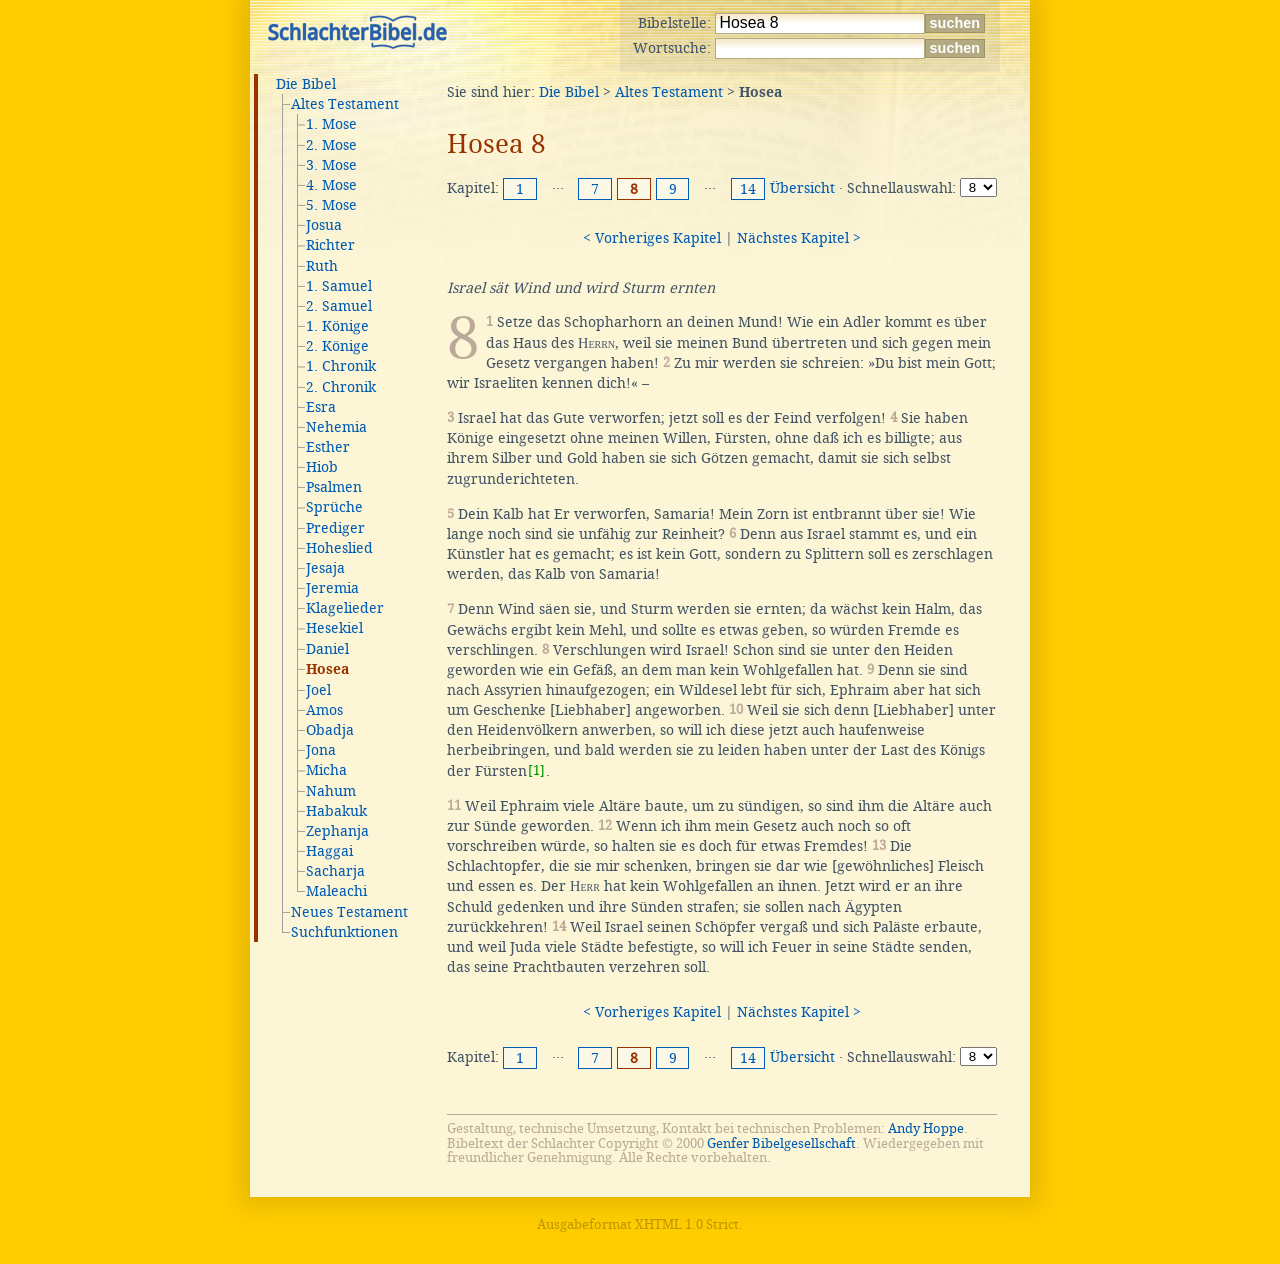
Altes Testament (345, 104)
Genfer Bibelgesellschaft (781, 1143)
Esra (321, 407)
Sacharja (335, 871)
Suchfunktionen (344, 932)
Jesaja (325, 568)
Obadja (330, 730)
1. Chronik (341, 366)
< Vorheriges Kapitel (652, 238)
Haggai (329, 851)
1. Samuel (339, 286)
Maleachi (336, 891)
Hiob (322, 467)
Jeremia (332, 588)
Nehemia (336, 427)
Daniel (327, 649)
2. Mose (331, 145)
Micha (326, 770)
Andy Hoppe (926, 1128)
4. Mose (331, 185)
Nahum (331, 791)
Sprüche (334, 507)
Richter (330, 245)
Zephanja (337, 831)
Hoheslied (339, 548)
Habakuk (336, 811)
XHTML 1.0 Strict (687, 1224)
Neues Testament (349, 912)
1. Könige (337, 326)
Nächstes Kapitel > (799, 238)
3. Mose (331, 165)
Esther (328, 447)
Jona (321, 750)
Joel (318, 690)
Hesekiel (334, 628)
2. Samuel (339, 306)
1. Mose (331, 124)
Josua (324, 225)
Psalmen (334, 487)
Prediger (335, 528)
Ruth (322, 266)
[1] (536, 770)
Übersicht (802, 188)
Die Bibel (306, 84)
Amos (324, 710)
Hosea (327, 670)
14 (748, 189)
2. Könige (337, 346)
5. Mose (331, 205)
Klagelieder (345, 608)
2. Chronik (341, 387)
